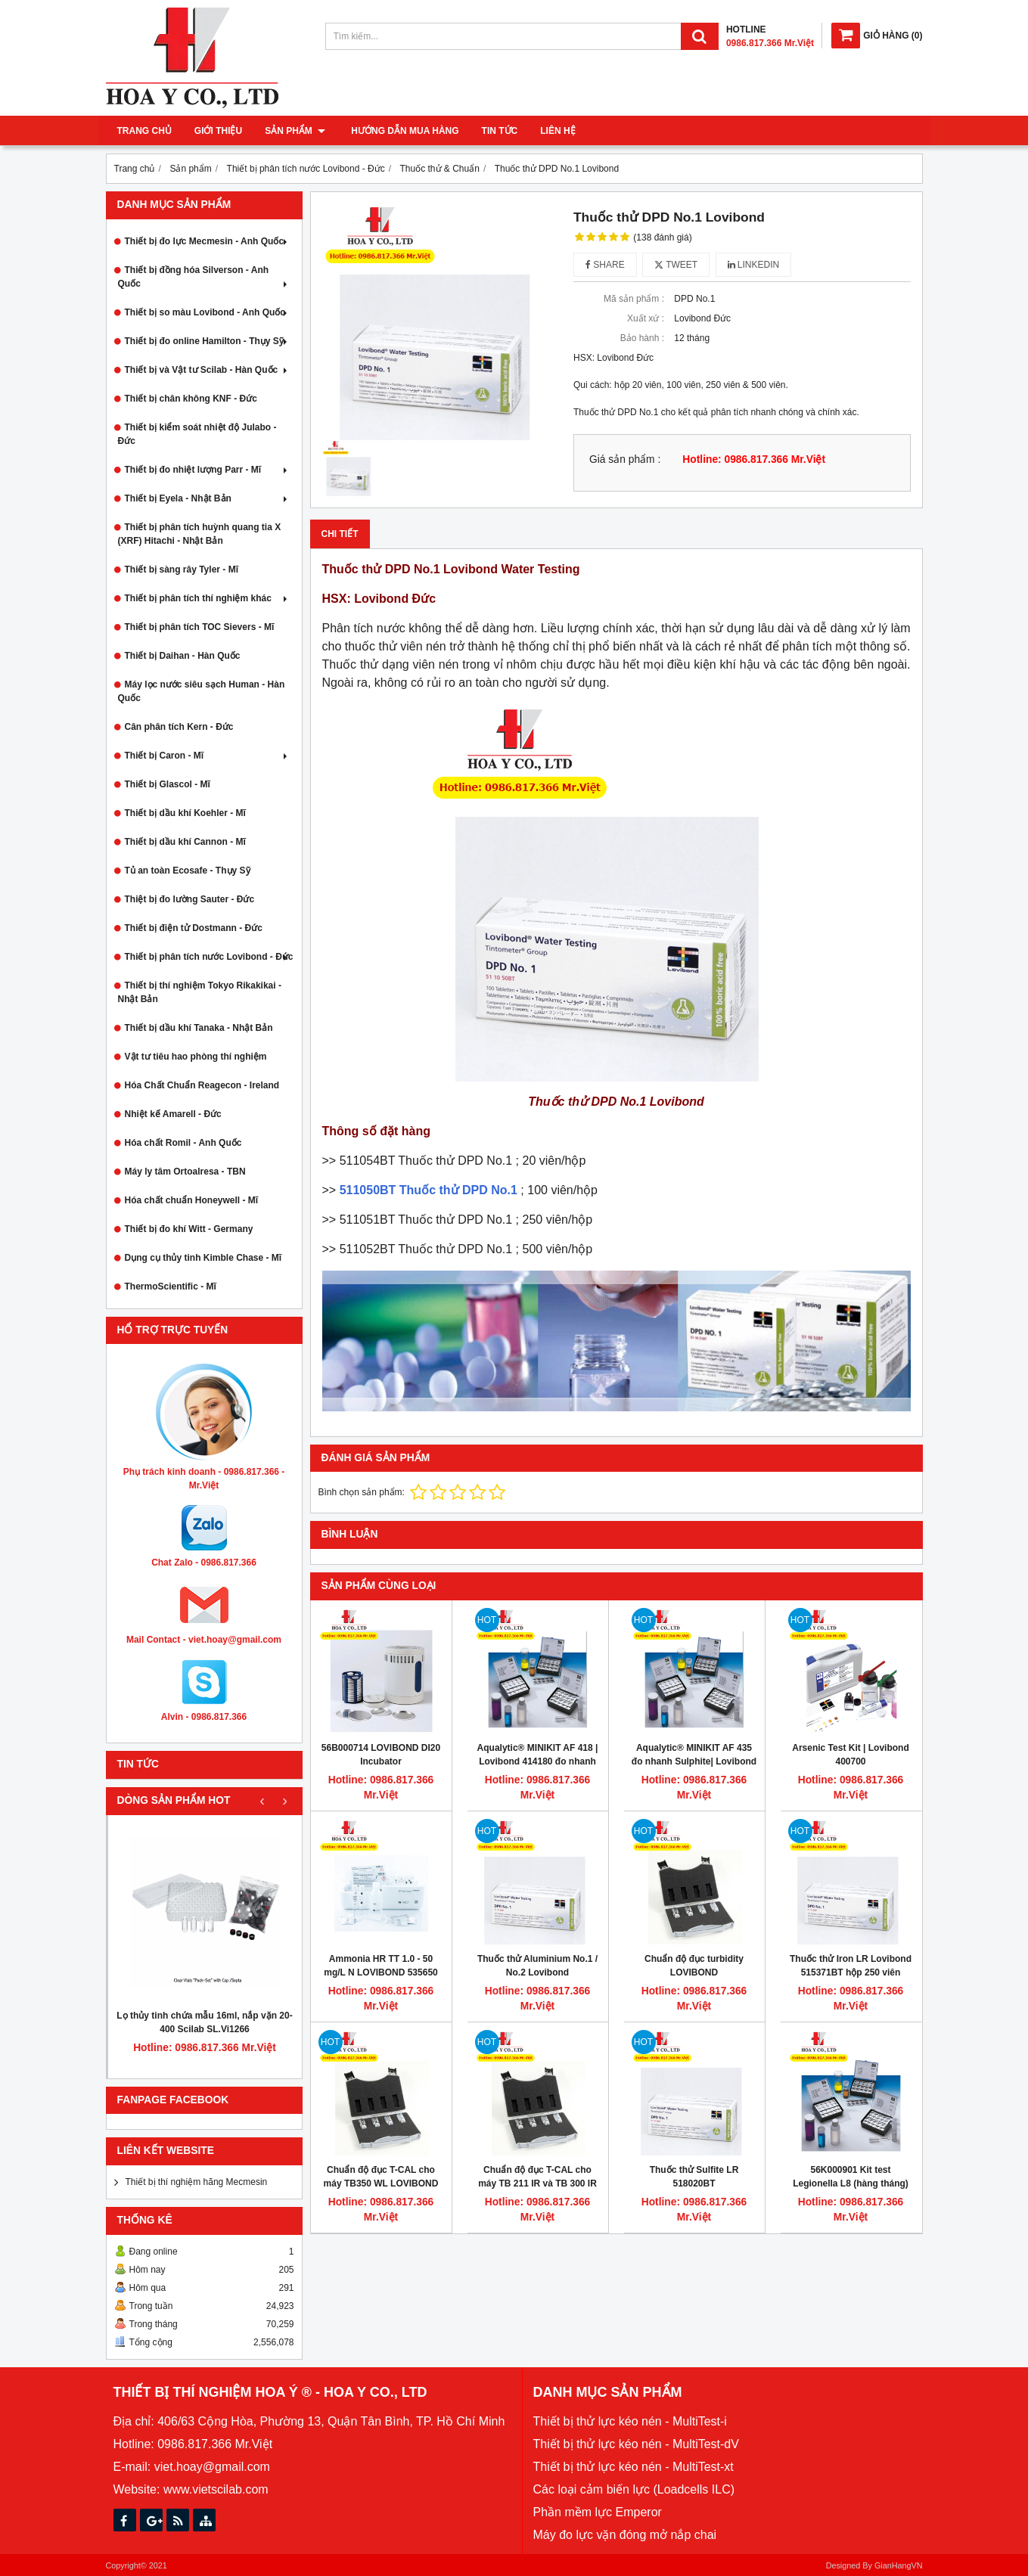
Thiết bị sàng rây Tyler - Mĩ (181, 569)
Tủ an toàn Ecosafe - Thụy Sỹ (187, 870)
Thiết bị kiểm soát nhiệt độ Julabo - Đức (197, 434)
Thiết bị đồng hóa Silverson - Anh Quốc (204, 277)
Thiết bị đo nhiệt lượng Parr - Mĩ (207, 469)
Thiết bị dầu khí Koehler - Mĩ (185, 813)
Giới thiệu (218, 131)
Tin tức (496, 131)
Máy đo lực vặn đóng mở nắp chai (625, 2534)
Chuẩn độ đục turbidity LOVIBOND (694, 1966)
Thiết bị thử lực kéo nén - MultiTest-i (630, 2421)
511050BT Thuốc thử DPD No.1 (428, 1190)
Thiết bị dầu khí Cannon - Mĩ (185, 841)
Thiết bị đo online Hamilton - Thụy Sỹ (207, 341)
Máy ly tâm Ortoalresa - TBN (185, 1171)
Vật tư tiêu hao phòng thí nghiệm (196, 1056)
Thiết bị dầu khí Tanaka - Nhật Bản (199, 1028)
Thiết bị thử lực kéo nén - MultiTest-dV (636, 2444)
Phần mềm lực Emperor (597, 2512)
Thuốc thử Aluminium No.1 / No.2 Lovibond (537, 1966)
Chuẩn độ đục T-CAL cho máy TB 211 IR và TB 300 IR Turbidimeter (537, 2183)
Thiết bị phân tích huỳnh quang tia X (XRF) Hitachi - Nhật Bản (199, 534)
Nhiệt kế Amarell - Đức (173, 1114)
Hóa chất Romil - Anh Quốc (183, 1142)
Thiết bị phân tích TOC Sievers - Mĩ (200, 627)
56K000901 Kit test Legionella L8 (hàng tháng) (850, 2177)
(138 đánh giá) (662, 237)
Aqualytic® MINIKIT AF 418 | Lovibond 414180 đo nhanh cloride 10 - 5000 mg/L (537, 1761)
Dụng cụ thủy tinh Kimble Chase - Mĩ (203, 1257)
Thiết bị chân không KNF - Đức (191, 398)
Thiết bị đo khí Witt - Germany (189, 1229)
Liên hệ (554, 131)
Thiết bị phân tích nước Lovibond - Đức (209, 956)
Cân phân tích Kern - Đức (179, 727)
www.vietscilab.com (216, 2489)
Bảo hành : (642, 338)
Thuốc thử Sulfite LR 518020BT (694, 2177)
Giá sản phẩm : (624, 459)
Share (605, 264)
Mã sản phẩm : (634, 298)
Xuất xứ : (645, 318)
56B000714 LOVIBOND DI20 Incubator (380, 1755)
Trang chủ (144, 131)
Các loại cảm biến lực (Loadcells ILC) (634, 2489)
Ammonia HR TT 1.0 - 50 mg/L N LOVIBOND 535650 (381, 1966)
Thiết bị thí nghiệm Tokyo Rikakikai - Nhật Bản (199, 992)
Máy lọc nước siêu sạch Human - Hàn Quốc (201, 691)
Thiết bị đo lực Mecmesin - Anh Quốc (207, 241)
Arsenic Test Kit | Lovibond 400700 (850, 1755)
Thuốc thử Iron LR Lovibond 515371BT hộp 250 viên (851, 1966)
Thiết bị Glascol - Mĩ (167, 784)
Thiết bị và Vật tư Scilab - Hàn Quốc (207, 370)
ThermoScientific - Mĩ (170, 1286)
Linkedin (754, 264)
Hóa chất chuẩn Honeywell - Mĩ (192, 1200)
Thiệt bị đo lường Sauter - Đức (190, 899)
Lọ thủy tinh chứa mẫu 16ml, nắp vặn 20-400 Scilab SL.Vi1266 (204, 2022)
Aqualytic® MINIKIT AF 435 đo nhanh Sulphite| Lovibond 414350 (694, 1761)
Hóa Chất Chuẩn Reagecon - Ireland (202, 1085)
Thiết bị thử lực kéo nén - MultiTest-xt (633, 2466)
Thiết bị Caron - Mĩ (207, 755)
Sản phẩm (295, 131)
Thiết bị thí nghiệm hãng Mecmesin (197, 2182)
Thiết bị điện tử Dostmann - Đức (193, 928)
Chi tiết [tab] (340, 534)
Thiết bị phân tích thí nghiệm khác (207, 598)
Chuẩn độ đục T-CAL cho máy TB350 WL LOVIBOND (381, 2177)
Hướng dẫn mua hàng (401, 131)
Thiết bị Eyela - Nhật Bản (207, 498)
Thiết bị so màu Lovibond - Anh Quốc (207, 312)
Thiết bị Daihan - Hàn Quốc (183, 655)
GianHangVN (898, 2565)
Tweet (675, 264)
